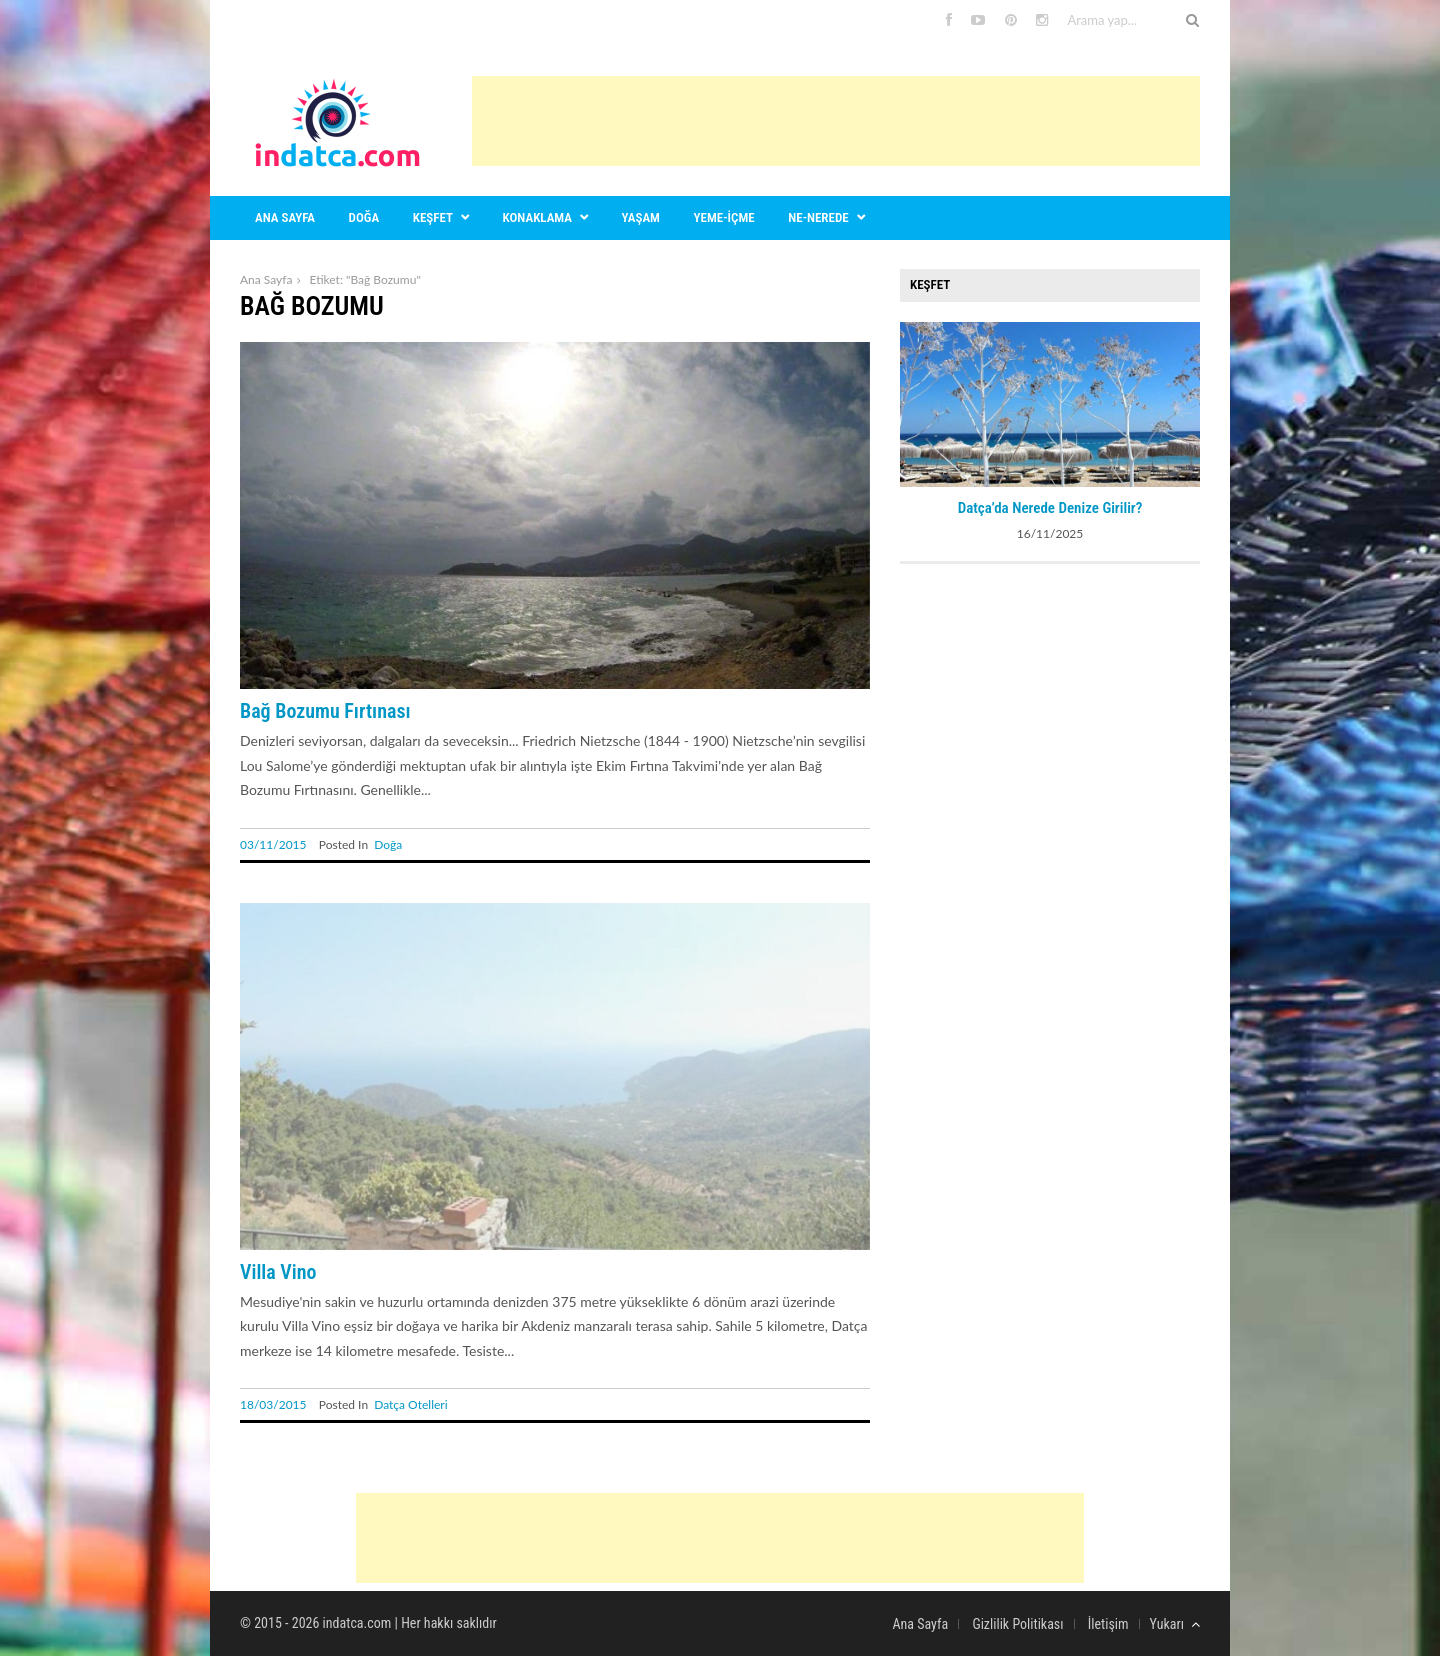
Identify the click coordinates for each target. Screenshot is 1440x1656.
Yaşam (641, 217)
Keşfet (433, 217)
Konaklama (537, 217)
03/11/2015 (273, 844)
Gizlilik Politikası (1017, 1624)
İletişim (1108, 1624)
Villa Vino (278, 1272)
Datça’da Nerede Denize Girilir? (1050, 508)
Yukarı (1175, 1624)
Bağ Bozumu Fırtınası (325, 711)
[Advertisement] (836, 121)
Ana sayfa (285, 217)
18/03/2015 (273, 1404)
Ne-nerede (818, 217)
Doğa (364, 217)
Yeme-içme (724, 217)
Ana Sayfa (266, 279)
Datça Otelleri (410, 1404)
